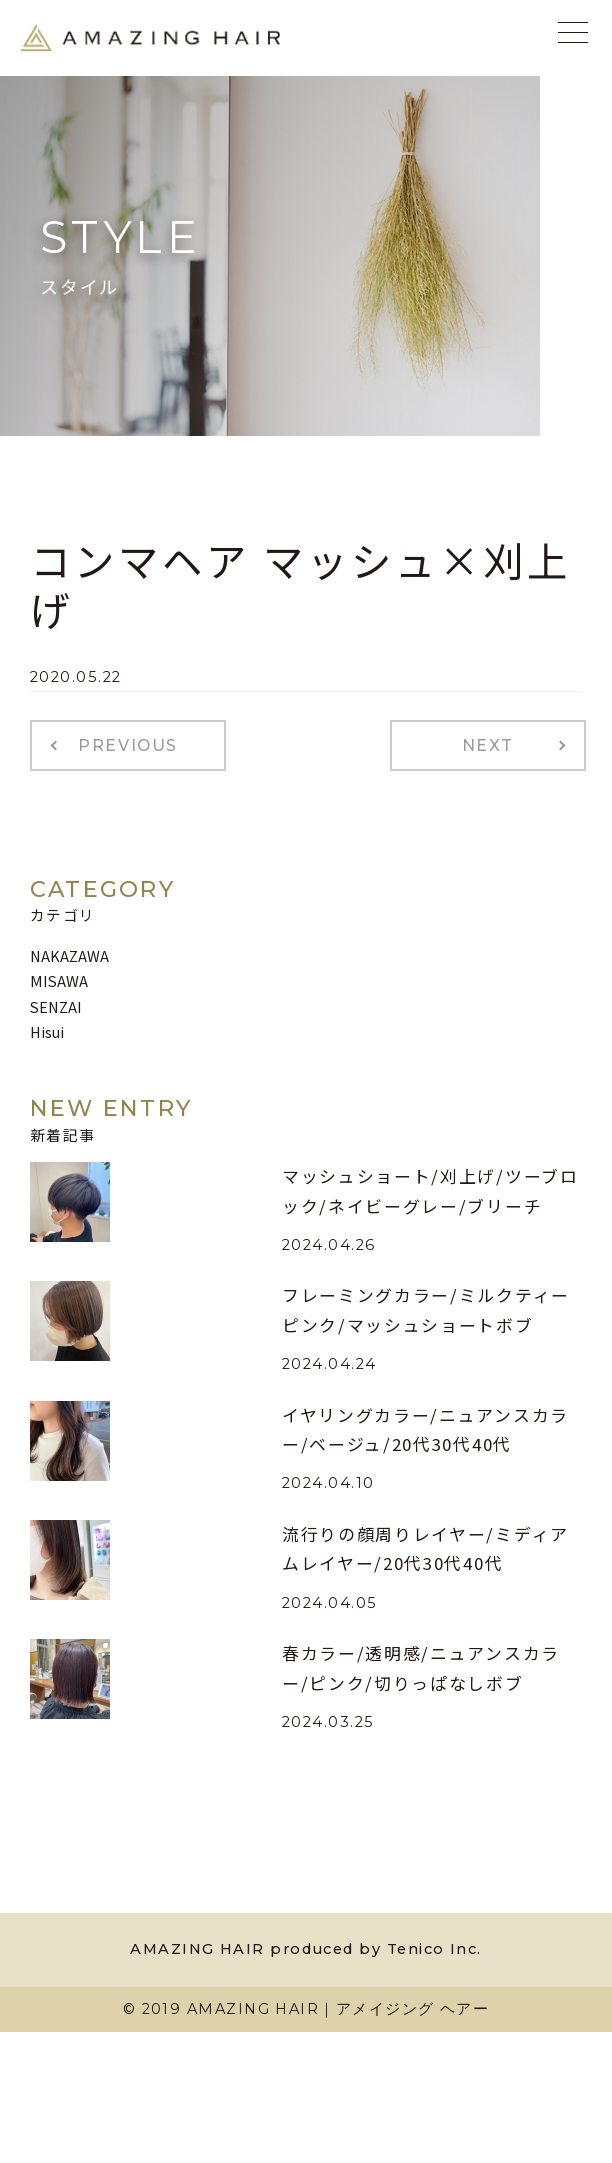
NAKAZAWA (69, 955)
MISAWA (59, 980)
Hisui (47, 1031)
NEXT (488, 745)
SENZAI (56, 1006)
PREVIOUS (128, 745)
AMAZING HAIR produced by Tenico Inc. (305, 1949)
